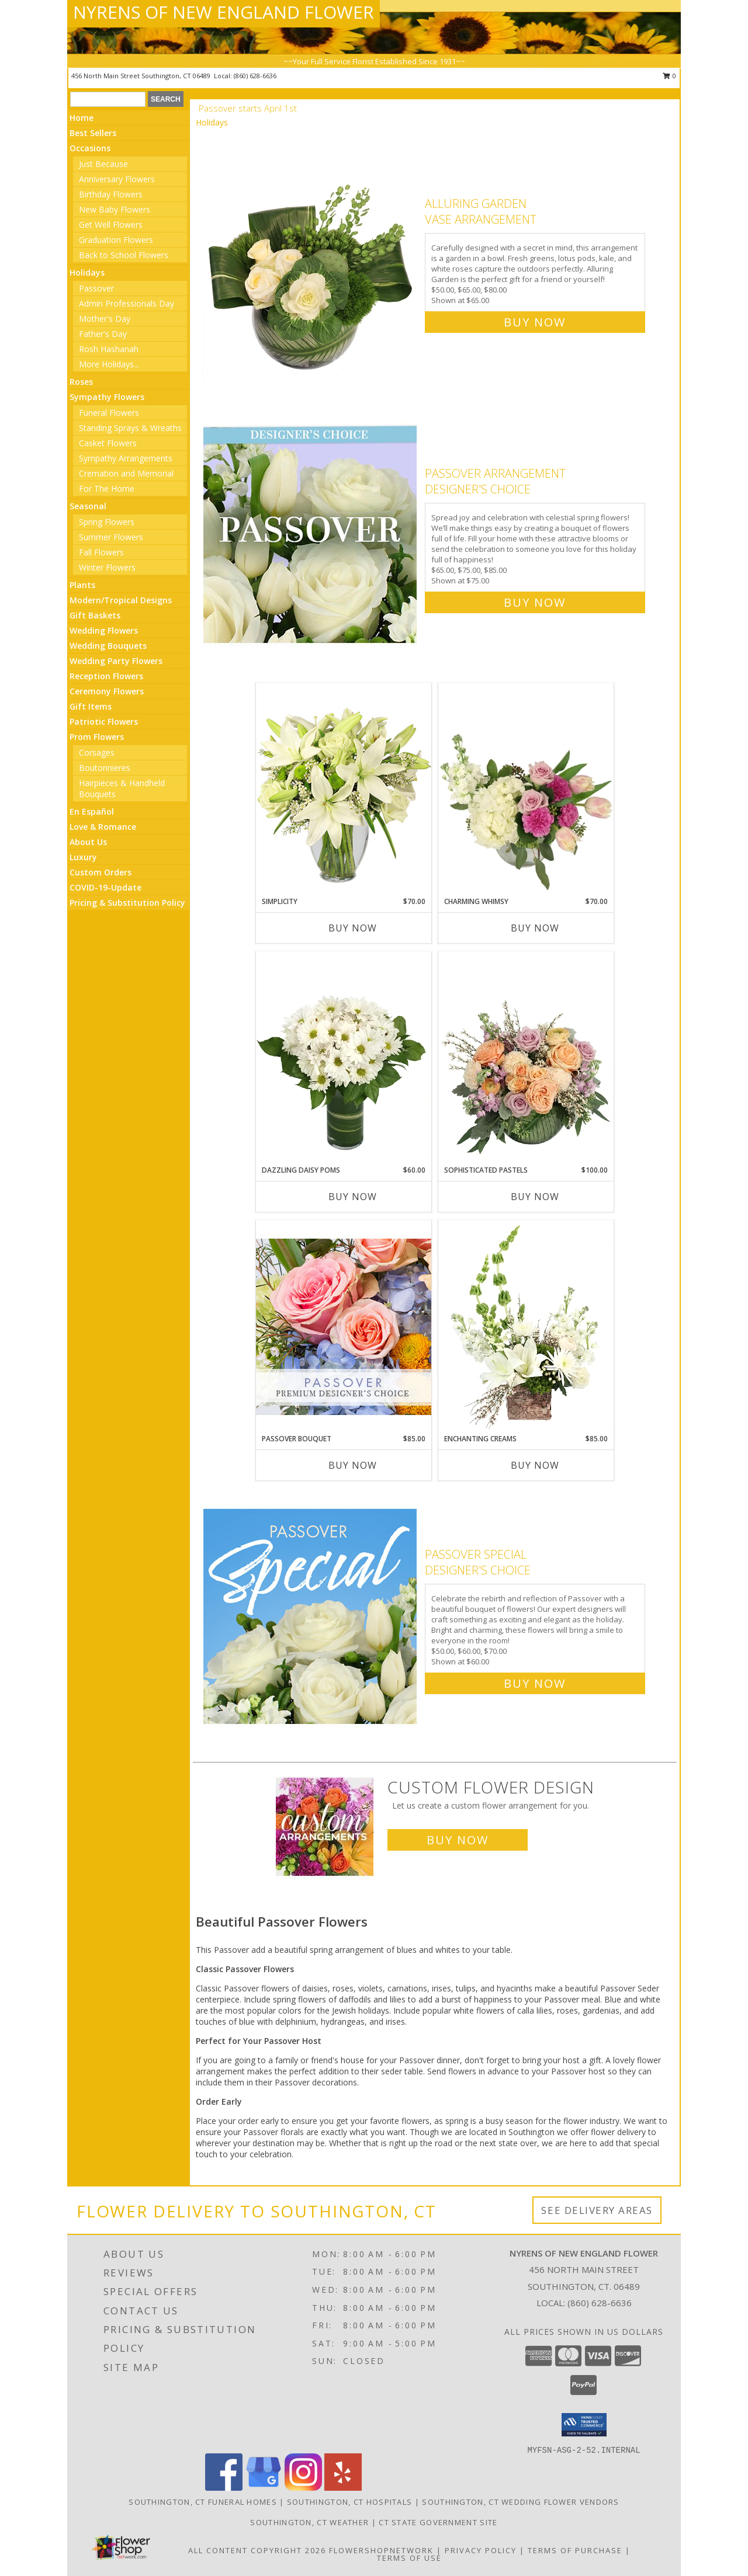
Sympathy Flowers (107, 396)
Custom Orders (100, 872)
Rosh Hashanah (108, 348)
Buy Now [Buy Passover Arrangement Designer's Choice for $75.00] (535, 602)
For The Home (106, 488)
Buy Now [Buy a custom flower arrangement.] (458, 1840)
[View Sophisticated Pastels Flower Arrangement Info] (526, 1058)
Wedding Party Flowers (116, 660)
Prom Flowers (97, 736)
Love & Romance (103, 826)
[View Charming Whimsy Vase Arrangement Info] (526, 789)
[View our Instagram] (303, 2487)
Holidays (87, 272)
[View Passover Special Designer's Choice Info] (311, 1616)
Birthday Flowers (111, 194)
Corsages (97, 752)
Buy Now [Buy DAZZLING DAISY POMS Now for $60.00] (352, 1196)
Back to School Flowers (123, 254)
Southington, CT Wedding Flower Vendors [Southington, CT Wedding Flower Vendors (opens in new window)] (520, 2502)
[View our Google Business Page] (263, 2487)
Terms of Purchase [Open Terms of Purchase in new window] (575, 2550)
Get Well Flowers (111, 224)
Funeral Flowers (109, 412)
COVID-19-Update (105, 887)
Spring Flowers (106, 521)
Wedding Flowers (104, 630)
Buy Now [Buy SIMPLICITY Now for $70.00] (352, 928)
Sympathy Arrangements (125, 458)
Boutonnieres (104, 767)
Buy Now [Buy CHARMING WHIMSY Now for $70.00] (535, 928)
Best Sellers (93, 132)
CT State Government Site (438, 2522)
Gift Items (91, 706)
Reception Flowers (106, 676)
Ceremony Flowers (107, 691)
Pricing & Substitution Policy (127, 902)
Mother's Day (104, 318)
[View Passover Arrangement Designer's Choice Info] (311, 535)
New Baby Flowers (114, 209)
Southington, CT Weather (309, 2522)
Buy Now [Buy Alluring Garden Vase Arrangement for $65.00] (535, 322)
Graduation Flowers (116, 239)
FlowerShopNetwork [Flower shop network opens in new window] (381, 2550)
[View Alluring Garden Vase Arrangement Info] (311, 260)
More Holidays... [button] (109, 364)
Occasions (90, 148)
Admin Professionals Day (126, 303)
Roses (81, 381)
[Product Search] (108, 99)
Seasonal (88, 506)
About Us (88, 841)
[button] (584, 2424)
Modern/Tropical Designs (121, 600)
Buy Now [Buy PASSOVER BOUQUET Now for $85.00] (352, 1465)
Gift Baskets (95, 615)
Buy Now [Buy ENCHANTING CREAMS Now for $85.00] (535, 1465)
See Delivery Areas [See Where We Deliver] (597, 2210)
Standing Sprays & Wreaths (130, 427)
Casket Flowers (108, 443)
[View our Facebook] (224, 2487)
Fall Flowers (101, 552)
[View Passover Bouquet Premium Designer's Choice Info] (343, 1327)
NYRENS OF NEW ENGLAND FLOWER (223, 12)
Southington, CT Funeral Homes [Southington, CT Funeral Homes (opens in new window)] (203, 2502)
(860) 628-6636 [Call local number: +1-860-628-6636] (255, 75)
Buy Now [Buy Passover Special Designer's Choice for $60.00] (535, 1683)
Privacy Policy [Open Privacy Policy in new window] (481, 2550)
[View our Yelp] (343, 2487)
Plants (82, 584)
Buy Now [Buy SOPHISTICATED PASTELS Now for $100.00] (535, 1196)
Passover (96, 288)
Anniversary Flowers (117, 179)
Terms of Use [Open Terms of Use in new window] (409, 2558)
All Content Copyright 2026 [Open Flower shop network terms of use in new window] (257, 2550)
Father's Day (103, 333)
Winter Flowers (107, 567)
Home (82, 117)
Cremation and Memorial (126, 473)
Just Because (103, 163)
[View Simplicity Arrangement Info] (343, 789)
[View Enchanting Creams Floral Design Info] (526, 1327)
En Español (92, 811)
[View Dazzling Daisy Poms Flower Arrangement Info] (343, 1058)
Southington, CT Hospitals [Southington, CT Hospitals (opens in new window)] (350, 2502)
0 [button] (669, 75)
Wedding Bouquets (108, 645)
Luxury (83, 857)
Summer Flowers (111, 537)
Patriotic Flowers (104, 721)
